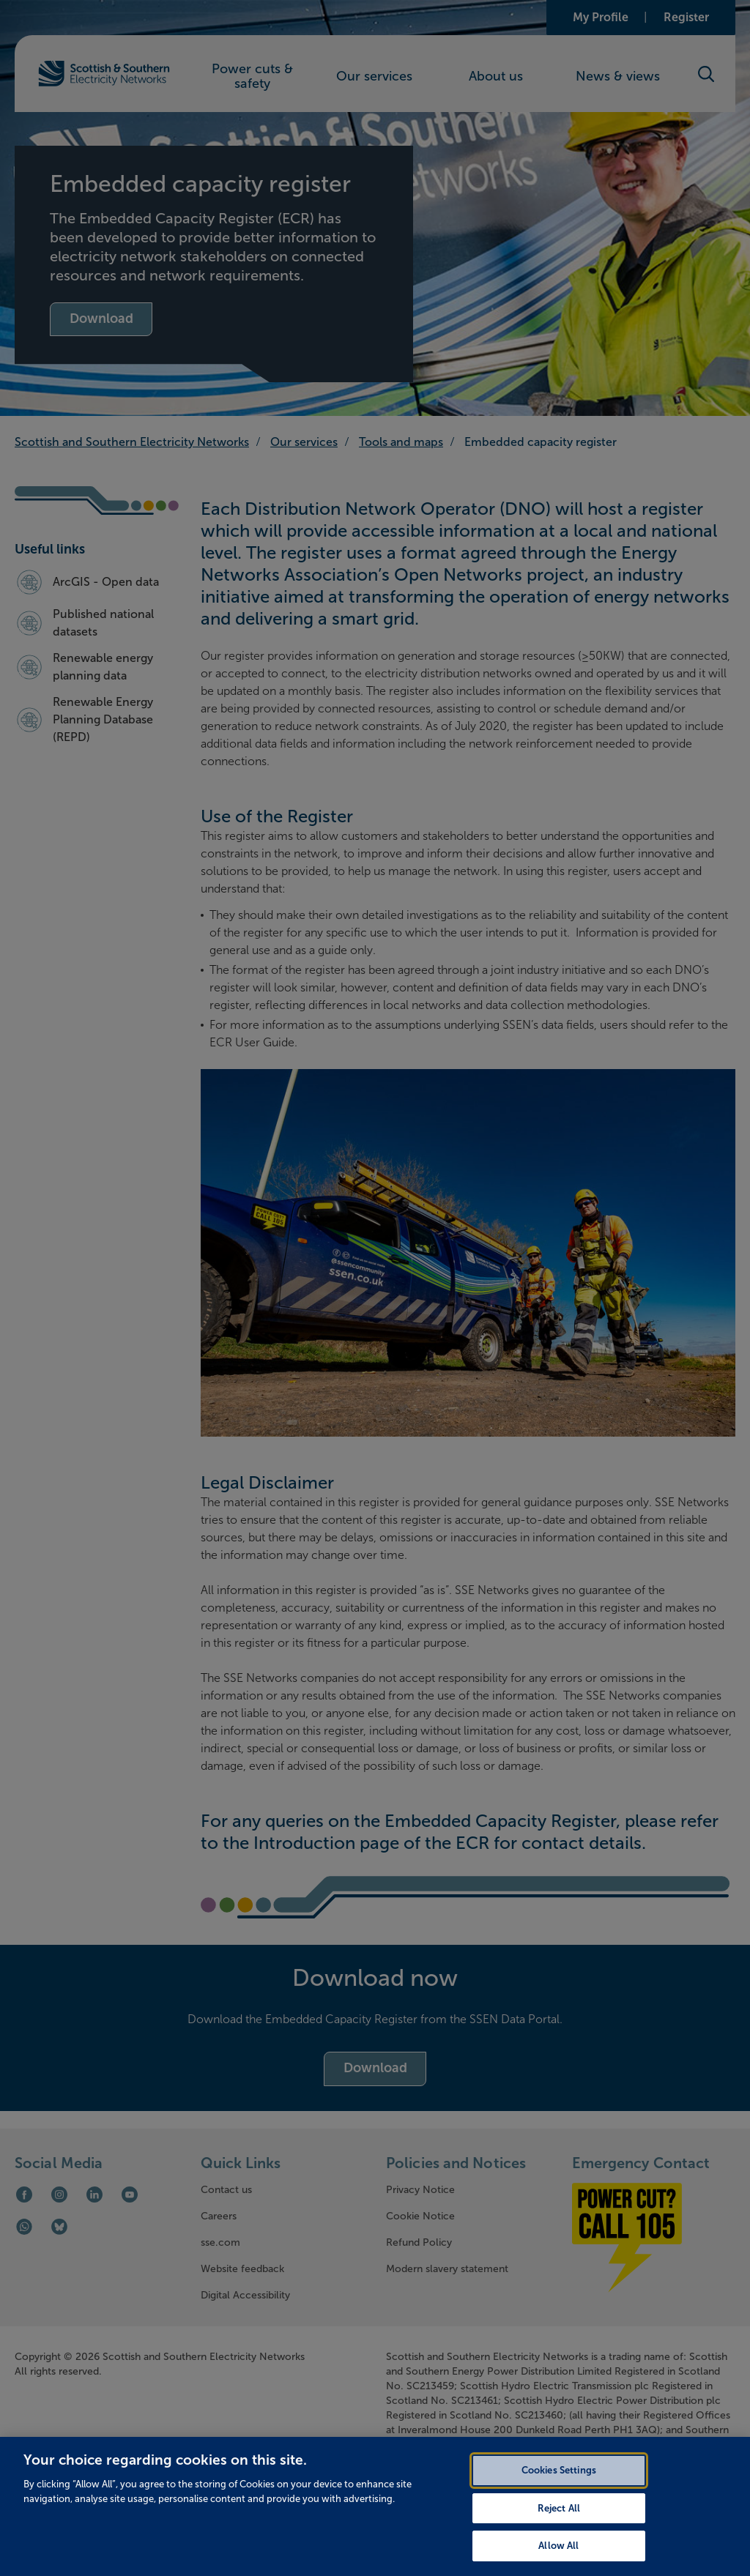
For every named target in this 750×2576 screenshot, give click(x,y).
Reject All (559, 2521)
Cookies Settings (558, 2483)
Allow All (558, 2559)
